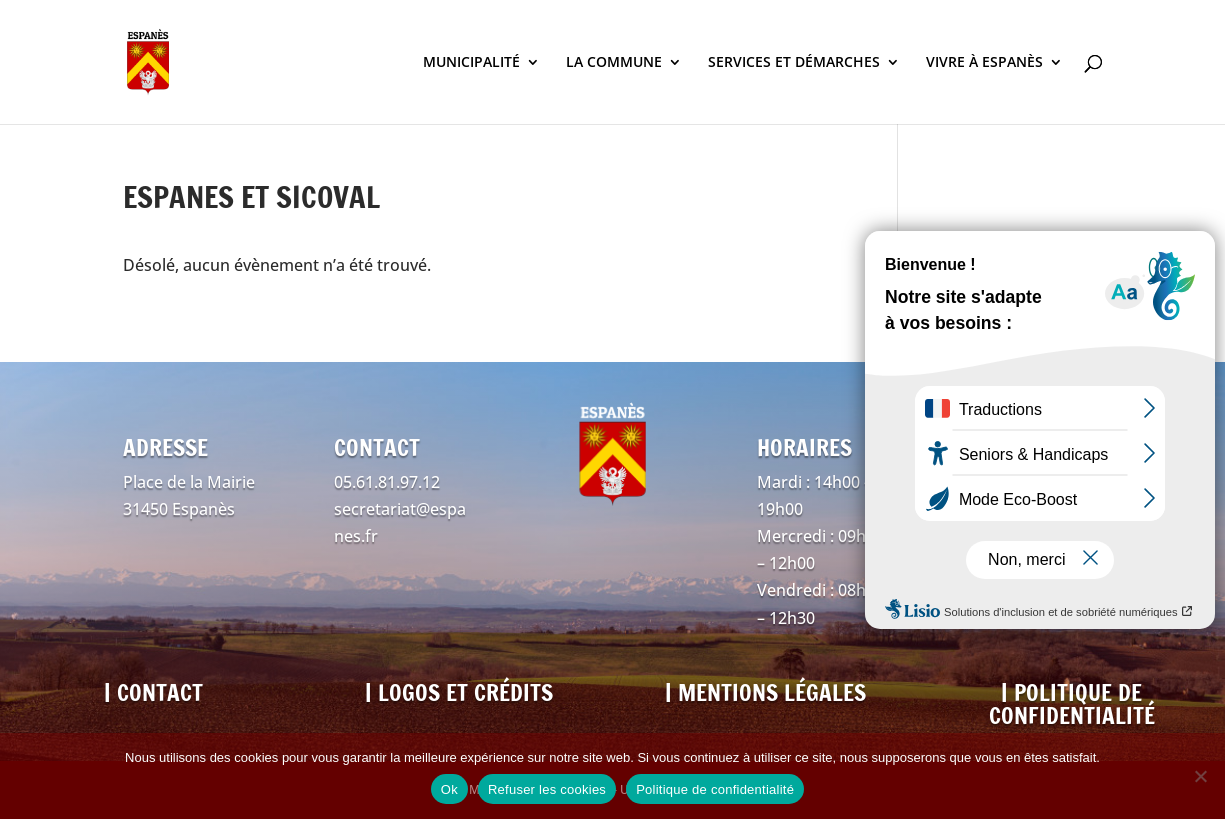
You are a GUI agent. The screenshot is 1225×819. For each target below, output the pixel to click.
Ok (449, 789)
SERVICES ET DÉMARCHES (794, 63)
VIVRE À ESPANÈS (984, 63)
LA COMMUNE (614, 63)
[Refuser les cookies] (1200, 776)
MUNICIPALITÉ (471, 63)
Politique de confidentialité (715, 789)
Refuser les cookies (547, 789)
